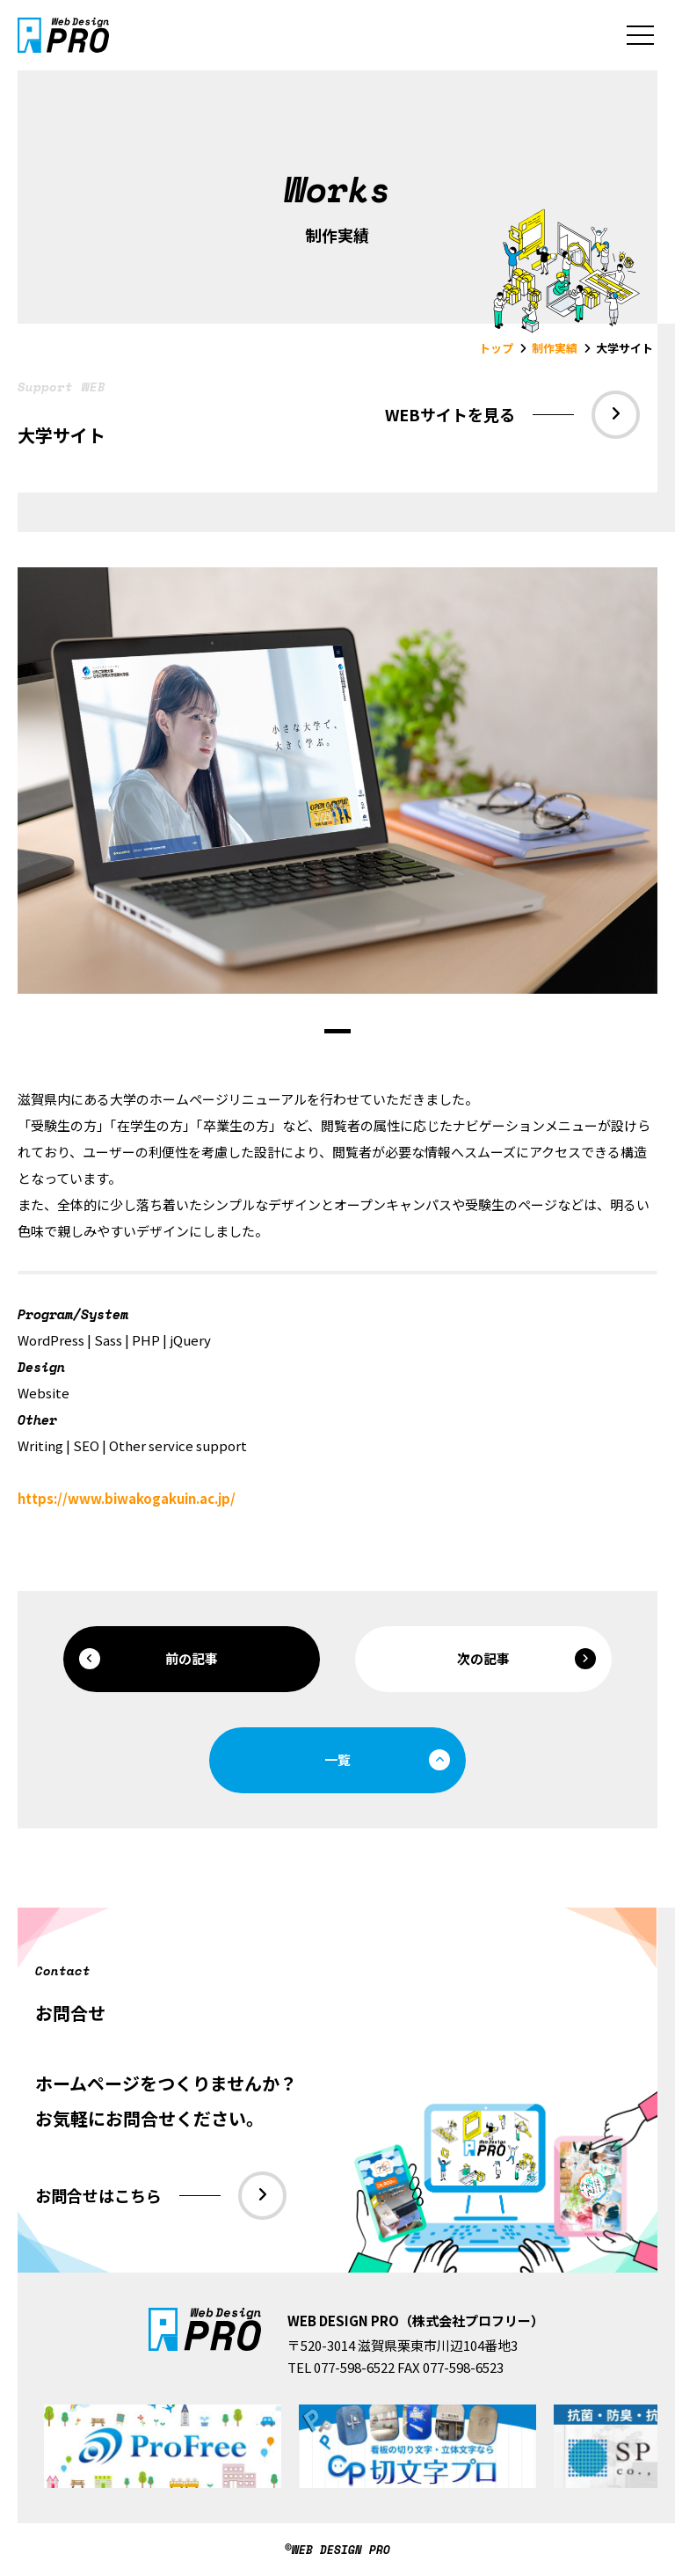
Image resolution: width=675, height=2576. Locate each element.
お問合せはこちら (161, 2195)
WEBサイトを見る (512, 414)
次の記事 (526, 1658)
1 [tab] (337, 1031)
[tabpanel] (337, 780)
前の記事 (148, 1658)
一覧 (387, 1759)
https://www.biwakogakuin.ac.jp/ (127, 1498)
